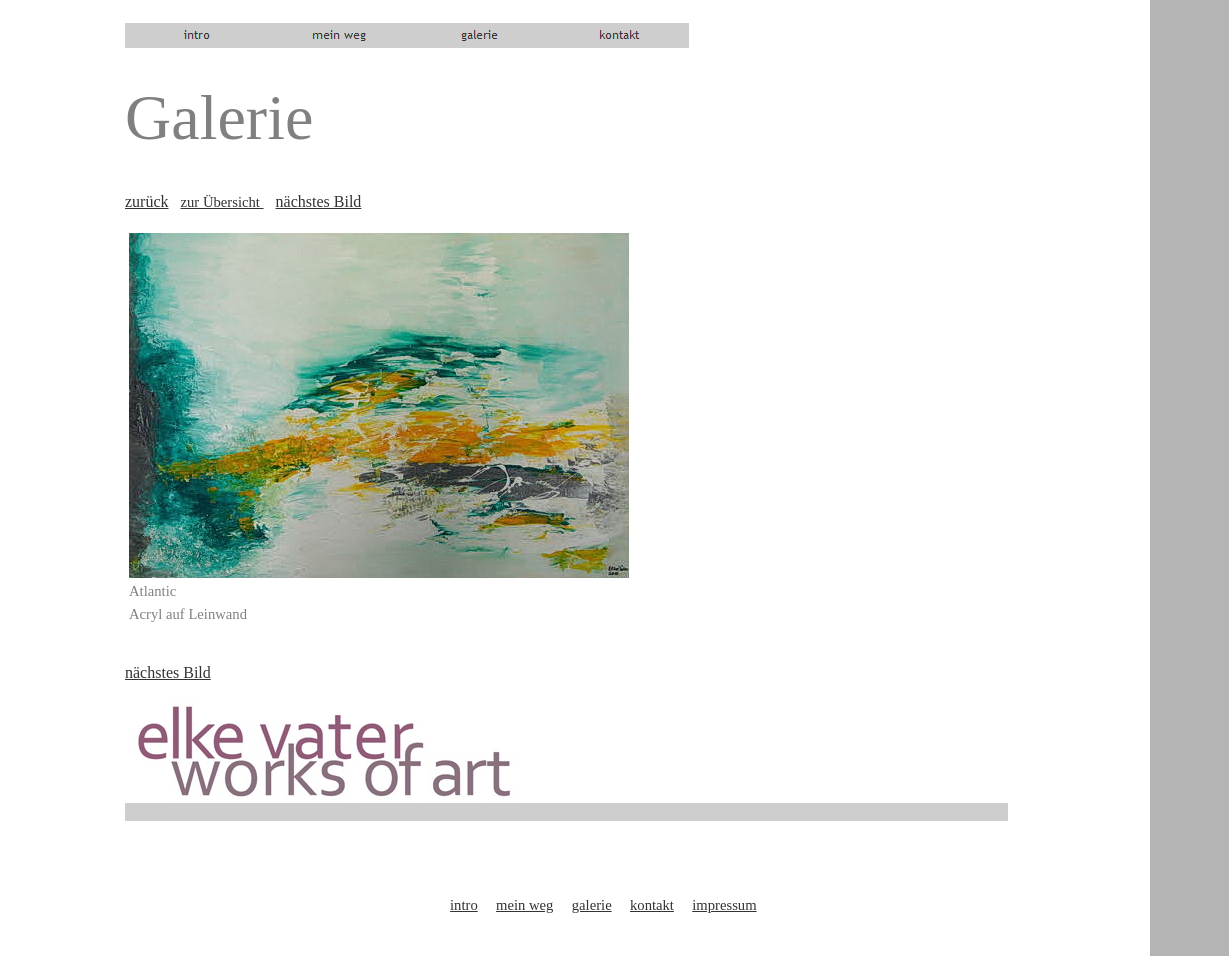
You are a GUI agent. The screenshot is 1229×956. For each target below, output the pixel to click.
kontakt (652, 905)
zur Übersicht (222, 202)
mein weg (524, 905)
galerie (592, 905)
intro (464, 905)
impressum (724, 905)
